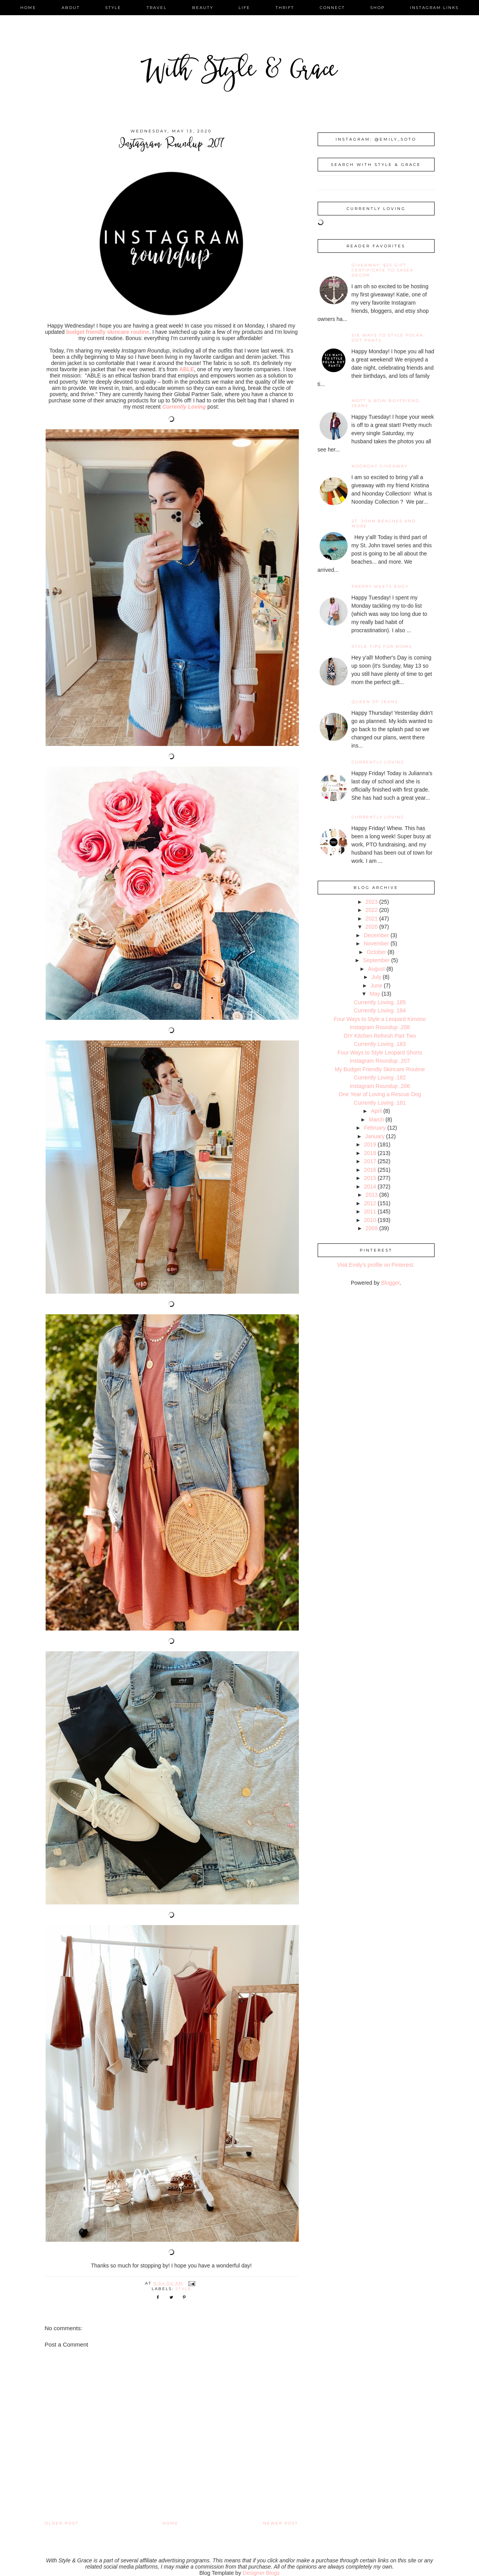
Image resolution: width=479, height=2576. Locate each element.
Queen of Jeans (375, 701)
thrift (285, 7)
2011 (370, 1211)
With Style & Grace (239, 71)
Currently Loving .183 (380, 1044)
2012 (370, 1203)
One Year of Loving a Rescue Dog (380, 1094)
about (71, 7)
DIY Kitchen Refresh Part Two (380, 1036)
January (375, 1136)
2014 (370, 1186)
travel (157, 7)
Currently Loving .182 (380, 1077)
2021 (372, 918)
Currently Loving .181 (380, 1103)
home (28, 7)
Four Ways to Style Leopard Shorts (380, 1052)
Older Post (61, 2523)
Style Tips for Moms (382, 646)
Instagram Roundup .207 (380, 1061)
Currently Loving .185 (380, 1002)
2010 (370, 1220)
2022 (372, 910)
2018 (370, 1153)
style (113, 7)
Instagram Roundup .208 (380, 1027)
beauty (202, 7)
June (376, 985)
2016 (370, 1170)
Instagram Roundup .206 (380, 1086)
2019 (370, 1144)
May (375, 994)
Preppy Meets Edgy (380, 586)
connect (332, 7)
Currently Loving (378, 762)
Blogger (390, 1283)
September (376, 960)
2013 (372, 1195)
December (376, 935)
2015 (370, 1178)
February (375, 1128)
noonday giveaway (380, 466)
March (376, 1119)
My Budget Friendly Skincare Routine (380, 1069)
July (376, 977)
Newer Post (280, 2523)
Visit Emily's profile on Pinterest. (376, 1265)
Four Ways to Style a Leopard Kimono (380, 1019)
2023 (372, 902)
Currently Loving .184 (380, 1010)
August (376, 969)
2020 (372, 927)
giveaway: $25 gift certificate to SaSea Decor (383, 270)
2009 (372, 1228)
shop (377, 7)
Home (171, 2523)
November (376, 943)
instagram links (434, 7)
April (376, 1111)
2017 (370, 1161)
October (376, 952)
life (244, 7)
